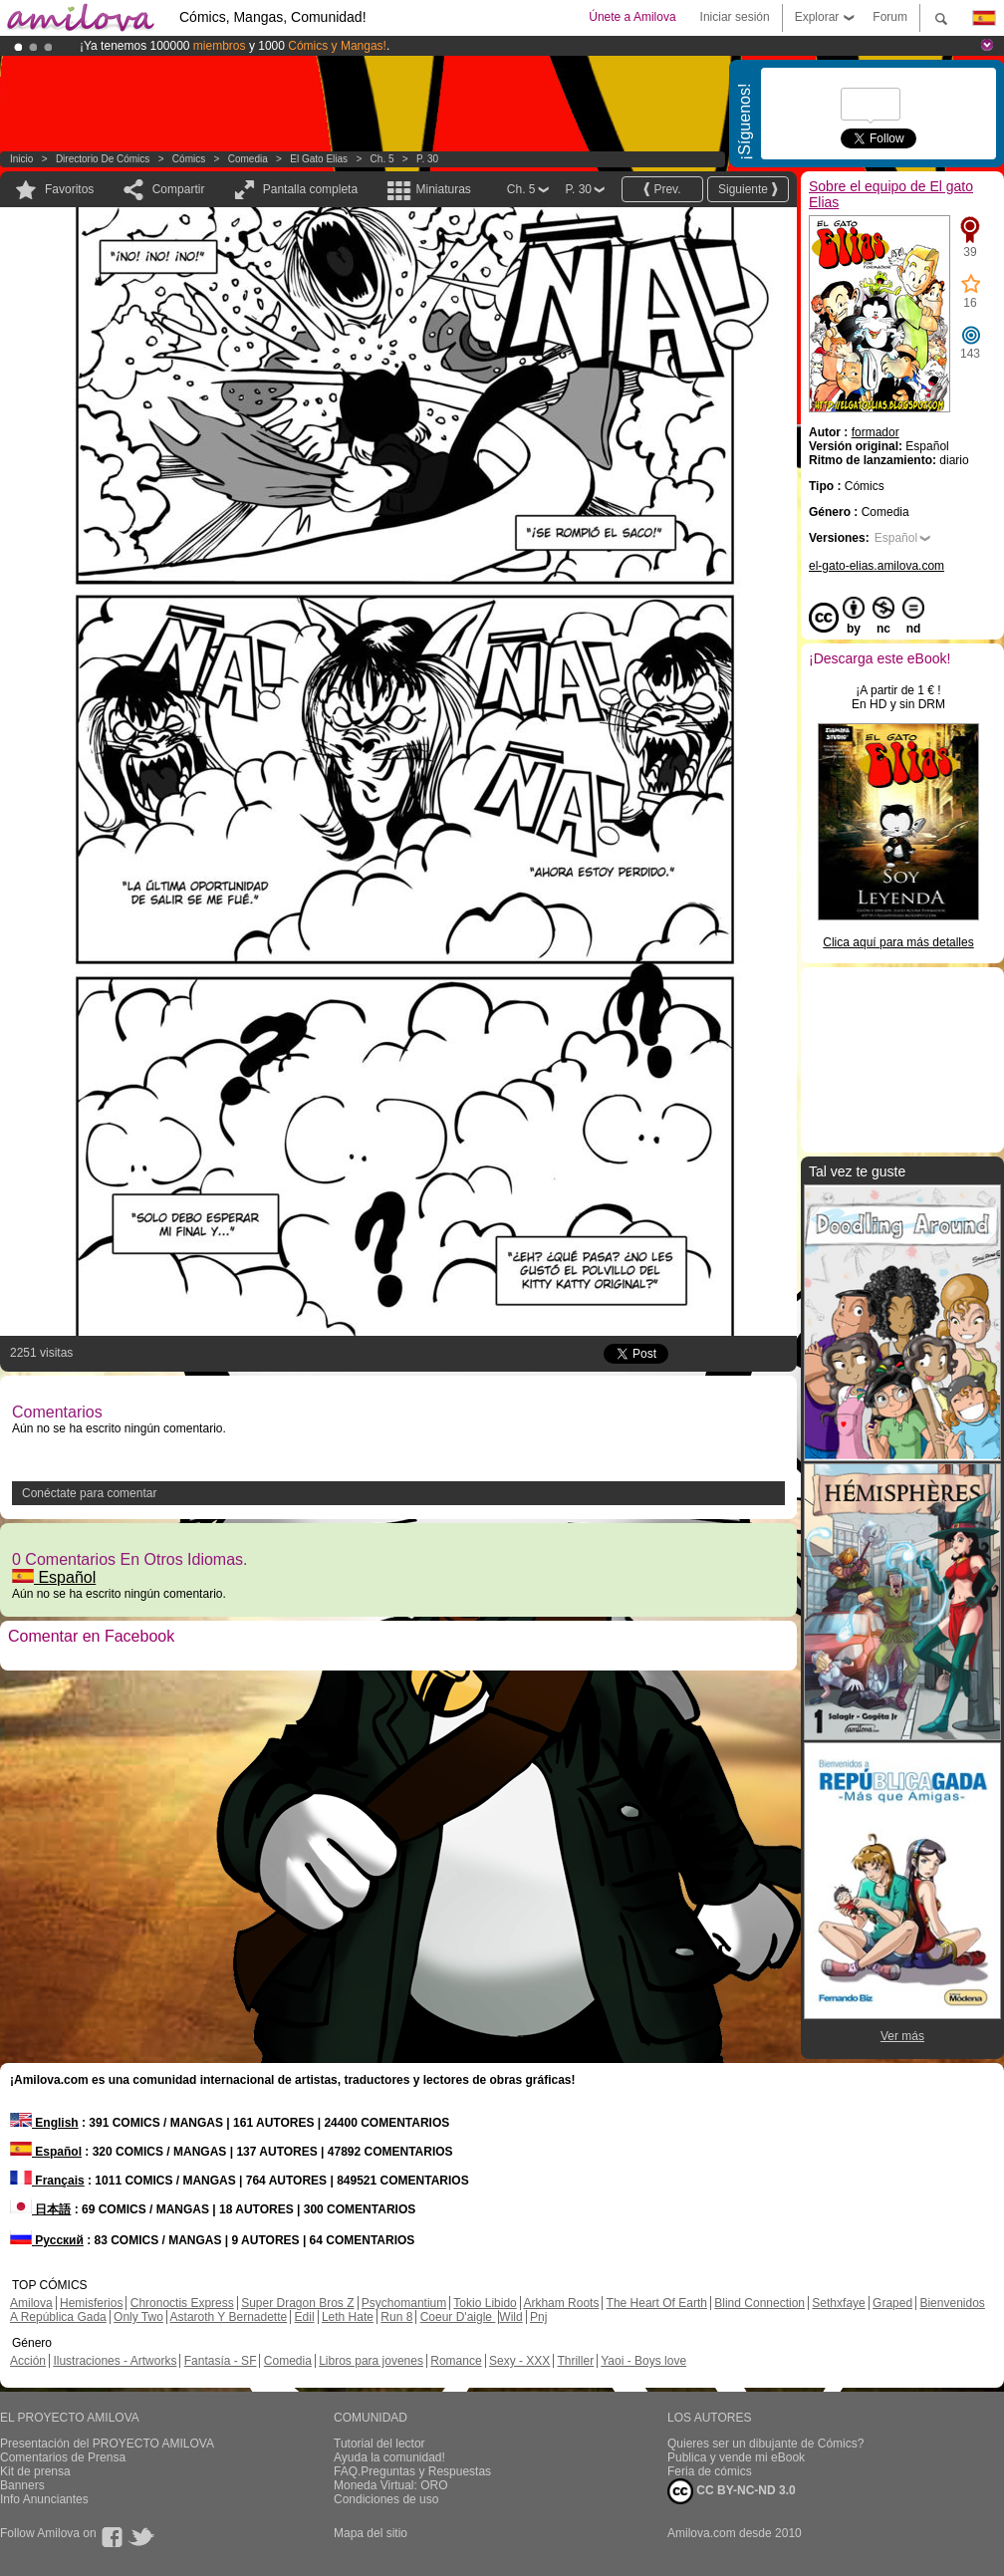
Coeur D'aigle (458, 2317)
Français (47, 2181)
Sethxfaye (838, 2303)
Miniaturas (442, 189)
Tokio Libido (484, 2303)
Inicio (21, 158)
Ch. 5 (382, 158)
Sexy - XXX (519, 2361)
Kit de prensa (35, 2471)
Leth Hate (348, 2317)
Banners (22, 2485)
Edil (305, 2317)
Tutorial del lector (379, 2443)
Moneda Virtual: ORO (391, 2485)
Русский (47, 2240)
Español (54, 1577)
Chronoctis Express (182, 2303)
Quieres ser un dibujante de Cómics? (765, 2443)
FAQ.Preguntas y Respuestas (412, 2471)
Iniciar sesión (735, 17)
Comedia (248, 158)
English (44, 2123)
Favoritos (69, 189)
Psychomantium (404, 2303)
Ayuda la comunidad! (389, 2457)
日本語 (40, 2209)
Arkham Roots (561, 2303)
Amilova (31, 2303)
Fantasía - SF (220, 2361)
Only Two (138, 2317)
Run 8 (396, 2317)
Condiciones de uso (386, 2499)
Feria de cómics (709, 2471)
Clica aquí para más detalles (898, 942)
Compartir (178, 189)
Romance (455, 2361)
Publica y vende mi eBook (736, 2457)
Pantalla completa (310, 189)
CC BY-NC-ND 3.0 (731, 2491)
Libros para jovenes (371, 2361)
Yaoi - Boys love (643, 2361)
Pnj (538, 2317)
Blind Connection (759, 2303)
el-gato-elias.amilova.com (876, 566)
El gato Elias (319, 158)
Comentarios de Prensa (63, 2457)
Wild (510, 2317)
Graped (892, 2303)
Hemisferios (91, 2303)
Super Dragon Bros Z (297, 2303)
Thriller (575, 2361)
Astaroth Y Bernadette (229, 2317)
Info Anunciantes (44, 2499)
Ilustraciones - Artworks (114, 2361)
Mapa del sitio (370, 2533)
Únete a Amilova (632, 17)
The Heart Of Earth (657, 2303)
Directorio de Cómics (102, 158)
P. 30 (427, 158)
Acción (28, 2361)
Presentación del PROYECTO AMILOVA (107, 2443)
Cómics (190, 158)
